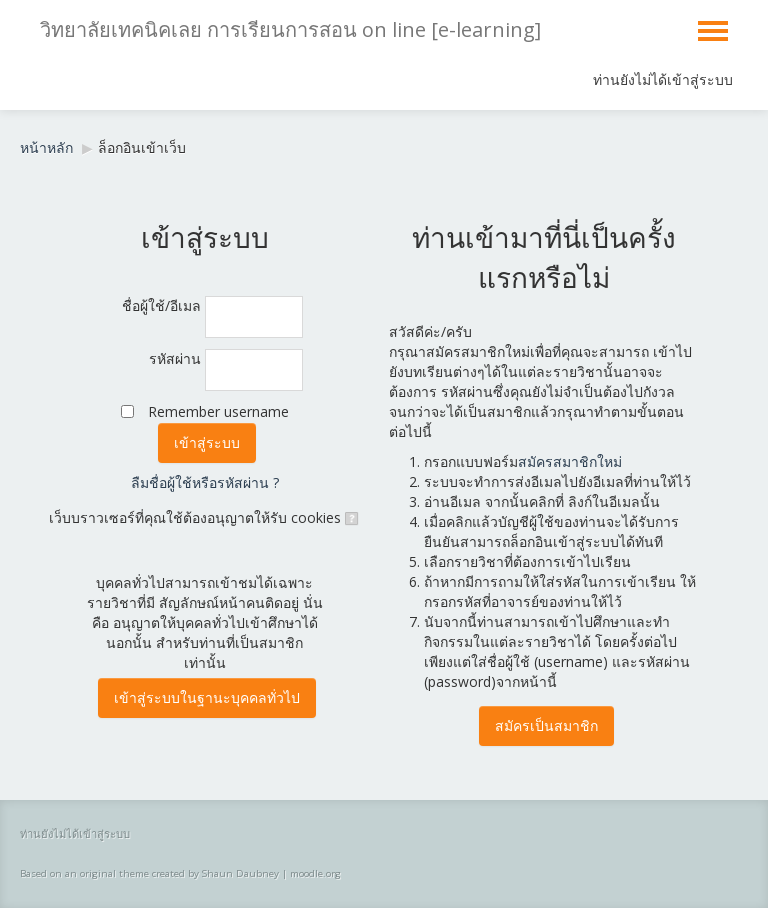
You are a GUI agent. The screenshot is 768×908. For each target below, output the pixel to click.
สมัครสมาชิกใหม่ (570, 461)
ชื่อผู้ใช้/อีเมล (161, 305)
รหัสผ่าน (175, 358)
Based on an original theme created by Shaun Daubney (149, 873)
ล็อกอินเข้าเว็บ (142, 147)
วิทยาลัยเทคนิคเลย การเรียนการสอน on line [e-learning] (290, 29)
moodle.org (315, 873)
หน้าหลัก (46, 147)
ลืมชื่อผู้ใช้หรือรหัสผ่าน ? (205, 482)
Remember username (218, 411)
